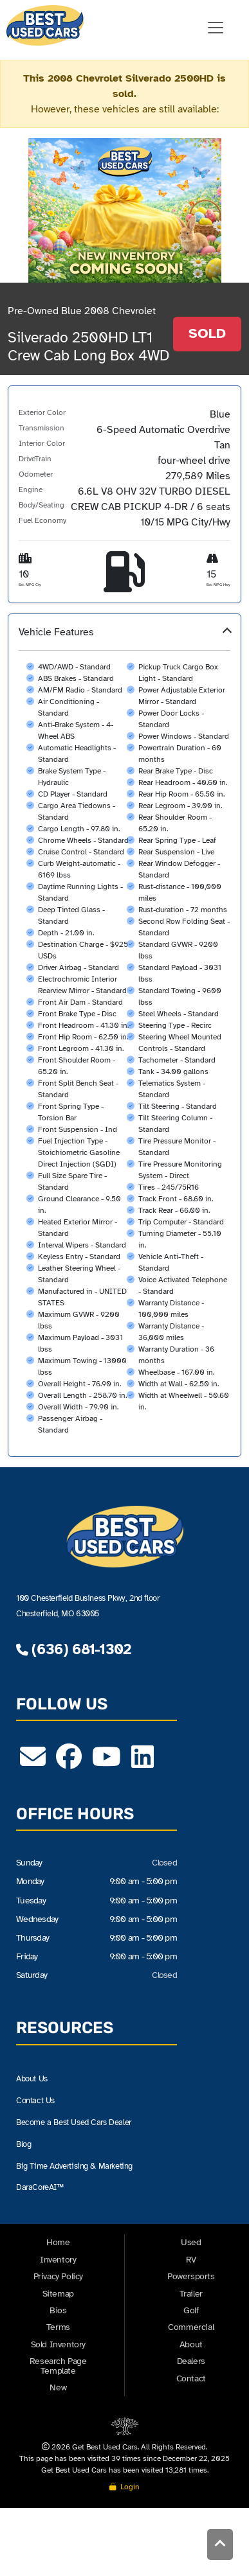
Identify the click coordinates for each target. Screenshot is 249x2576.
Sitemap (58, 2293)
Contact (191, 2378)
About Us (34, 2078)
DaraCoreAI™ (42, 2187)
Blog (24, 2144)
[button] (124, 1035)
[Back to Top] (220, 2546)
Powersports (191, 2276)
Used (191, 2242)
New (58, 2387)
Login (124, 2486)
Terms (58, 2327)
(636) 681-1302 (73, 1649)
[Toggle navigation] (215, 27)
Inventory (58, 2259)
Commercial (191, 2327)
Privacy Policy (58, 2276)
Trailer (191, 2293)
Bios (58, 2310)
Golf (190, 2310)
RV (191, 2259)
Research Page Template (58, 2366)
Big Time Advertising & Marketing (80, 2165)
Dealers (191, 2361)
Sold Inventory (58, 2344)
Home (57, 2242)
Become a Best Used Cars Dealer (79, 2122)
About (191, 2344)
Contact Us (37, 2100)
